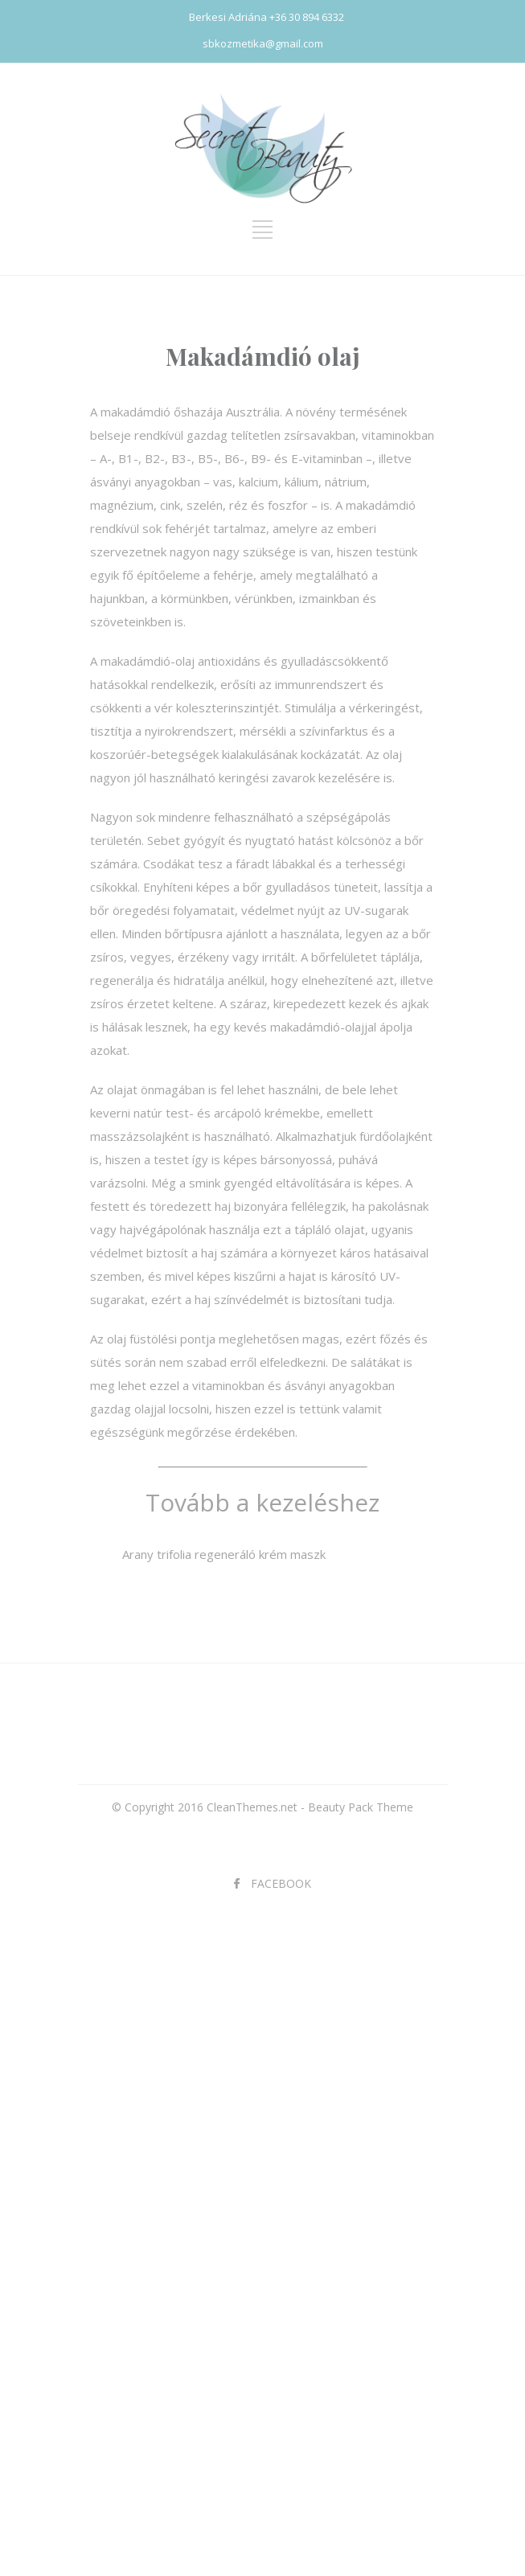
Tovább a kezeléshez (262, 1502)
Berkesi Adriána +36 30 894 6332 (266, 17)
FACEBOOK (281, 1883)
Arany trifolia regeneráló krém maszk (224, 1554)
